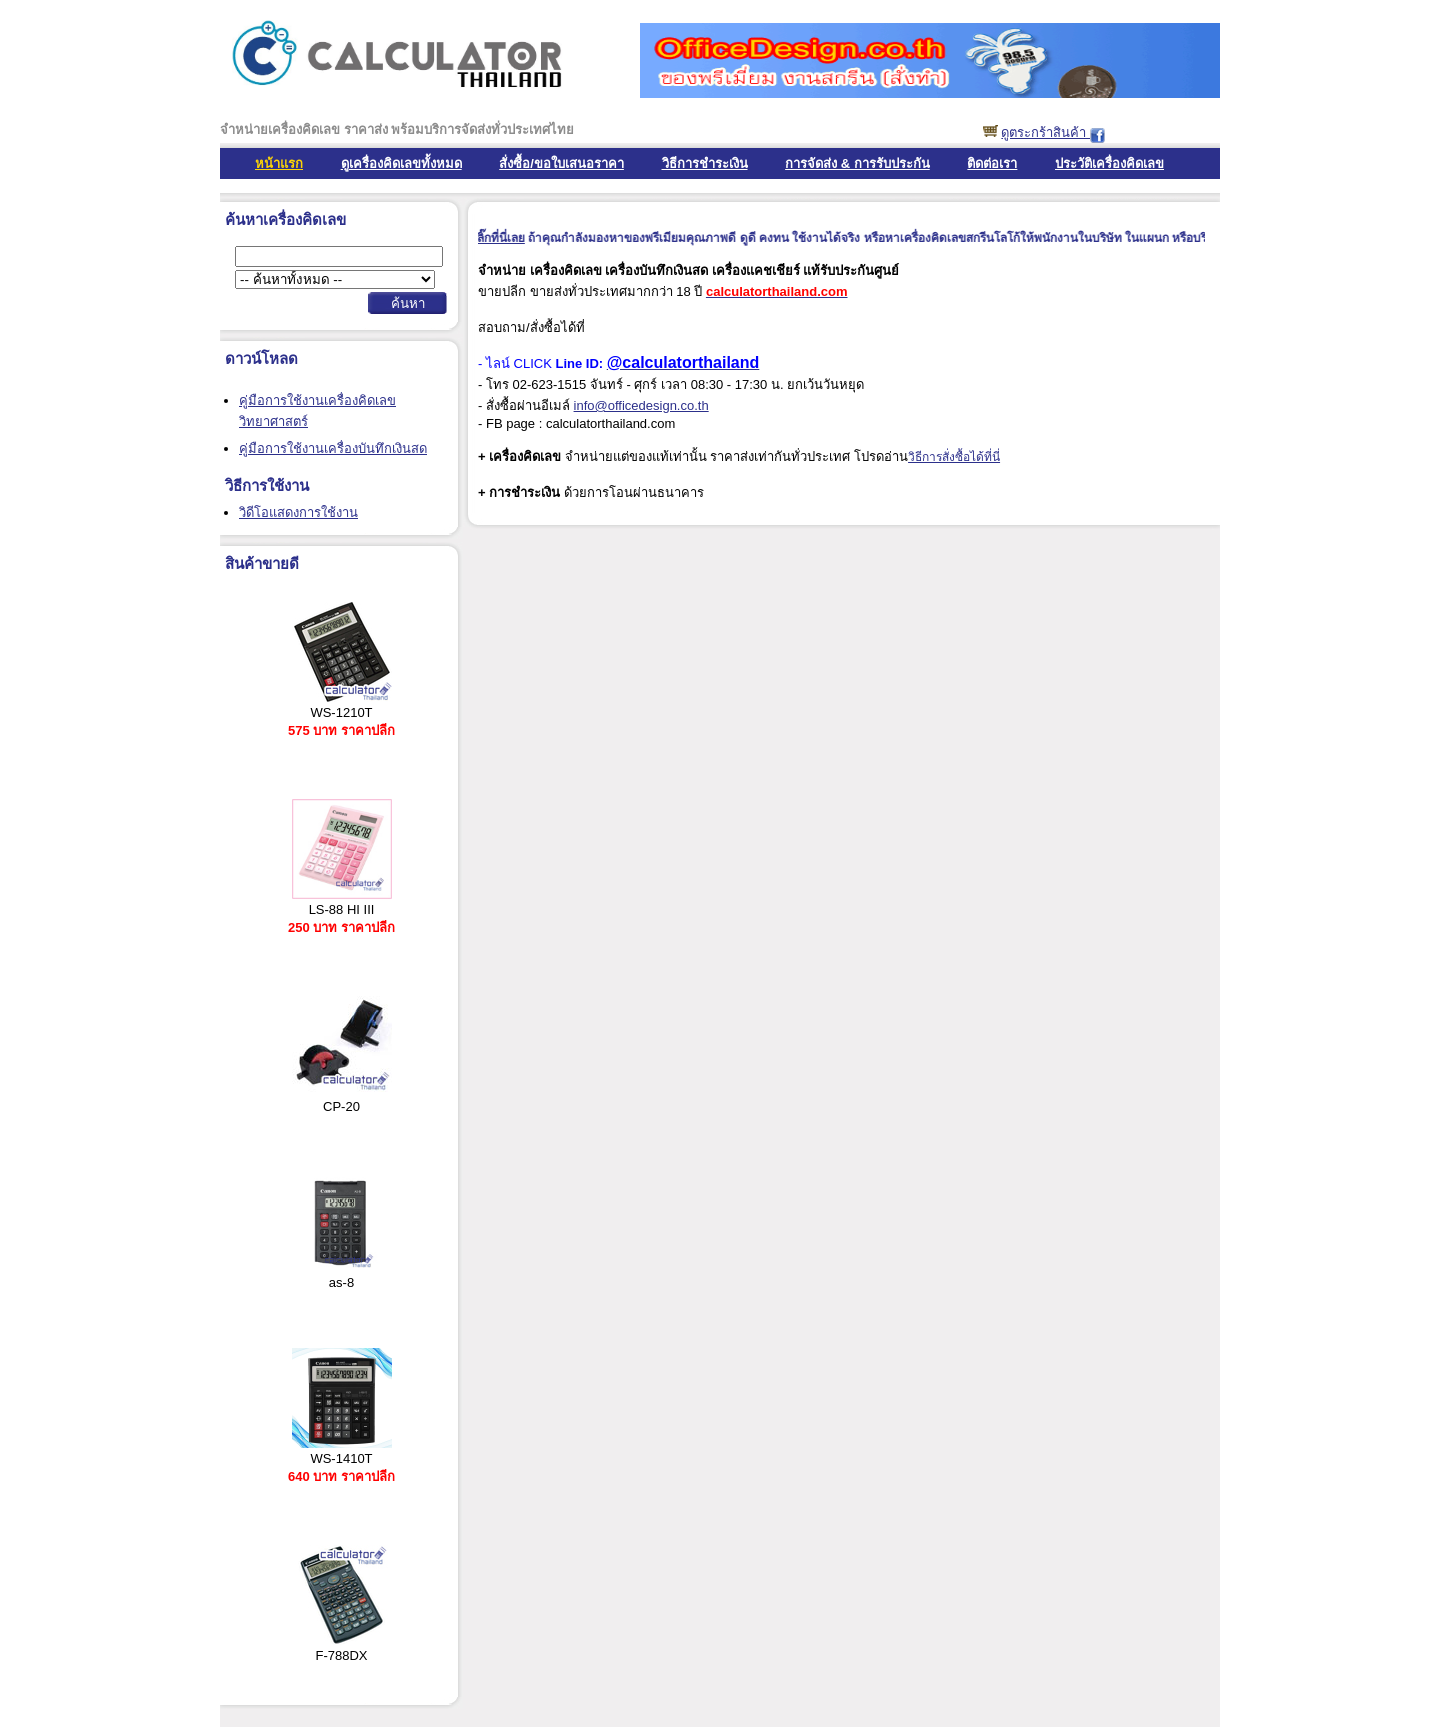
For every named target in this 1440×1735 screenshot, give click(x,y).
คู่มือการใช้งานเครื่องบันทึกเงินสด (333, 448)
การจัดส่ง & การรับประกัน (857, 163)
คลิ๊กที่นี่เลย (504, 238)
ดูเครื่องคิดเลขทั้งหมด (401, 163)
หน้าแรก (279, 163)
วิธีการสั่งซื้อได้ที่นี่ (954, 457)
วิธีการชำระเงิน (705, 163)
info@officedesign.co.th (641, 405)
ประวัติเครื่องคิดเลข (1109, 163)
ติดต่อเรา (992, 163)
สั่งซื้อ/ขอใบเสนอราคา (561, 163)
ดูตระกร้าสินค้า (1045, 132)
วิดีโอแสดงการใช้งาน (298, 512)
